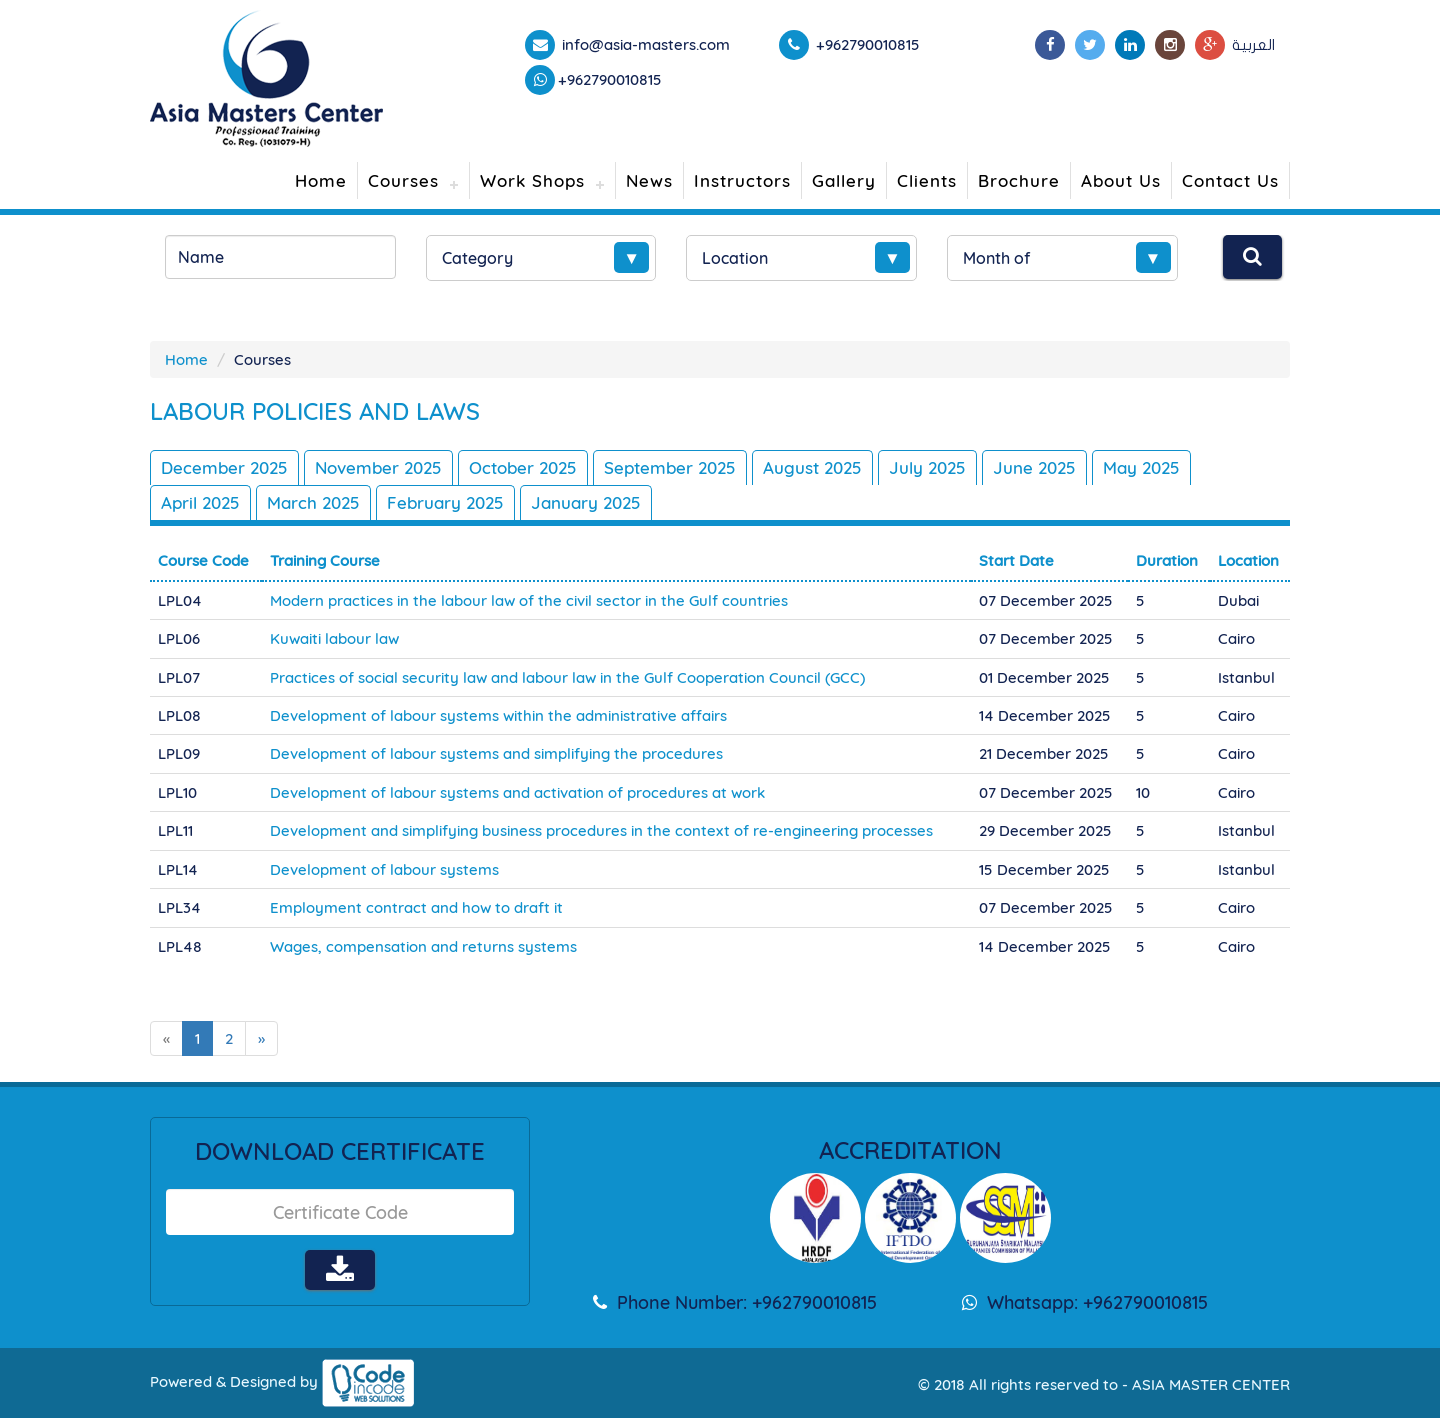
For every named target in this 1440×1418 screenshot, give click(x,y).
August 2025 (812, 467)
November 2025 (378, 467)
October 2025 (523, 467)
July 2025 (927, 467)
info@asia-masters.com (644, 44)
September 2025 (670, 467)
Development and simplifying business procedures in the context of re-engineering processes (601, 830)
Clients (927, 180)
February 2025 (445, 502)
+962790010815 (610, 79)
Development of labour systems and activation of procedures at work (517, 792)
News (649, 180)
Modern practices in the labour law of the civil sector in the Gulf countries (529, 600)
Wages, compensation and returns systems (423, 946)
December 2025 (224, 467)
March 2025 (313, 502)
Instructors (742, 180)
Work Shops (532, 180)
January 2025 (586, 502)
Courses (403, 180)
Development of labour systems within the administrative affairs (498, 715)
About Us (1121, 180)
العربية (1253, 45)
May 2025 (1141, 467)
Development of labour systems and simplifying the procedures (496, 753)
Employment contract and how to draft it (416, 907)
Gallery (844, 180)
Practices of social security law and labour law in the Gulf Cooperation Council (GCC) (567, 677)
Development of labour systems (384, 869)
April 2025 (200, 502)
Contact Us (1230, 180)
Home (321, 180)
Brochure (1019, 180)
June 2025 (1034, 467)
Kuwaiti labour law (334, 638)
